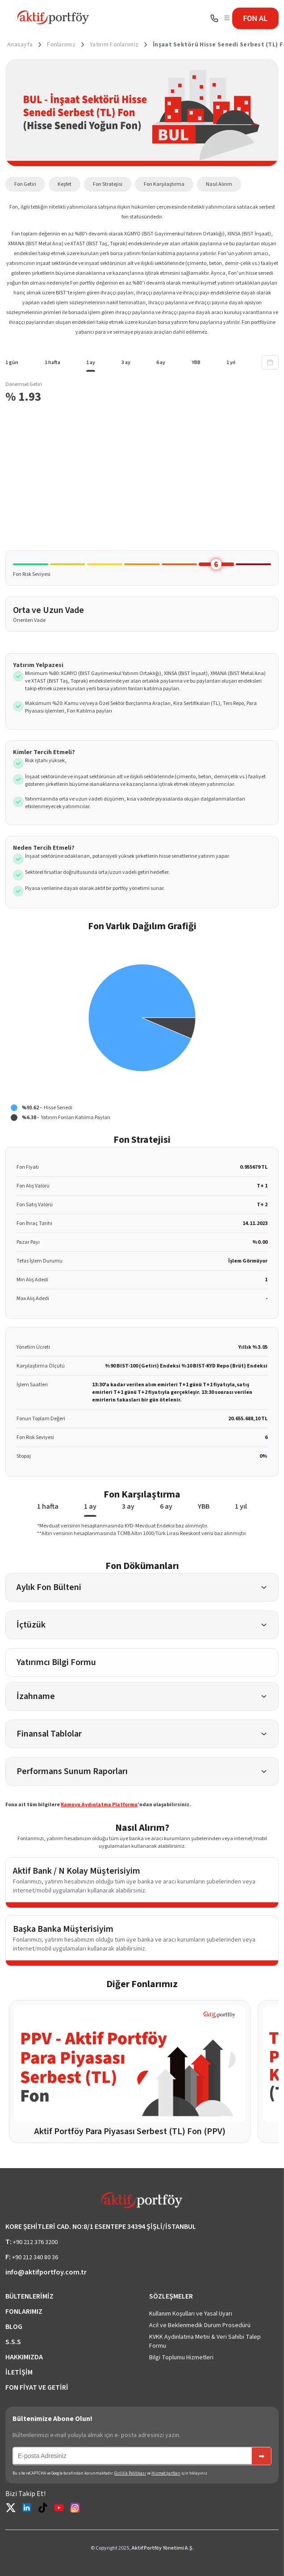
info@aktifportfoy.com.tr (46, 2272)
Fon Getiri (25, 184)
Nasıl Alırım (219, 184)
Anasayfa (20, 44)
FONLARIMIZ (23, 2311)
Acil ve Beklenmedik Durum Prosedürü (200, 2325)
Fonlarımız (61, 44)
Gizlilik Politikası (130, 2473)
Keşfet (64, 184)
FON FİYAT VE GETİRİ (36, 2387)
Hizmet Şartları (165, 2473)
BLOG (13, 2327)
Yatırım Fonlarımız (114, 44)
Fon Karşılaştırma (164, 184)
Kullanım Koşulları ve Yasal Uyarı (190, 2313)
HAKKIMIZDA (24, 2357)
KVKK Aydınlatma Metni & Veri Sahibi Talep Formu (205, 2341)
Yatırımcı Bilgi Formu (56, 1662)
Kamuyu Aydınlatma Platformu (99, 1804)
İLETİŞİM (19, 2372)
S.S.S (13, 2342)
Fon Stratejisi (107, 184)
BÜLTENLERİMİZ (29, 2296)
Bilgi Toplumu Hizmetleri (181, 2357)
